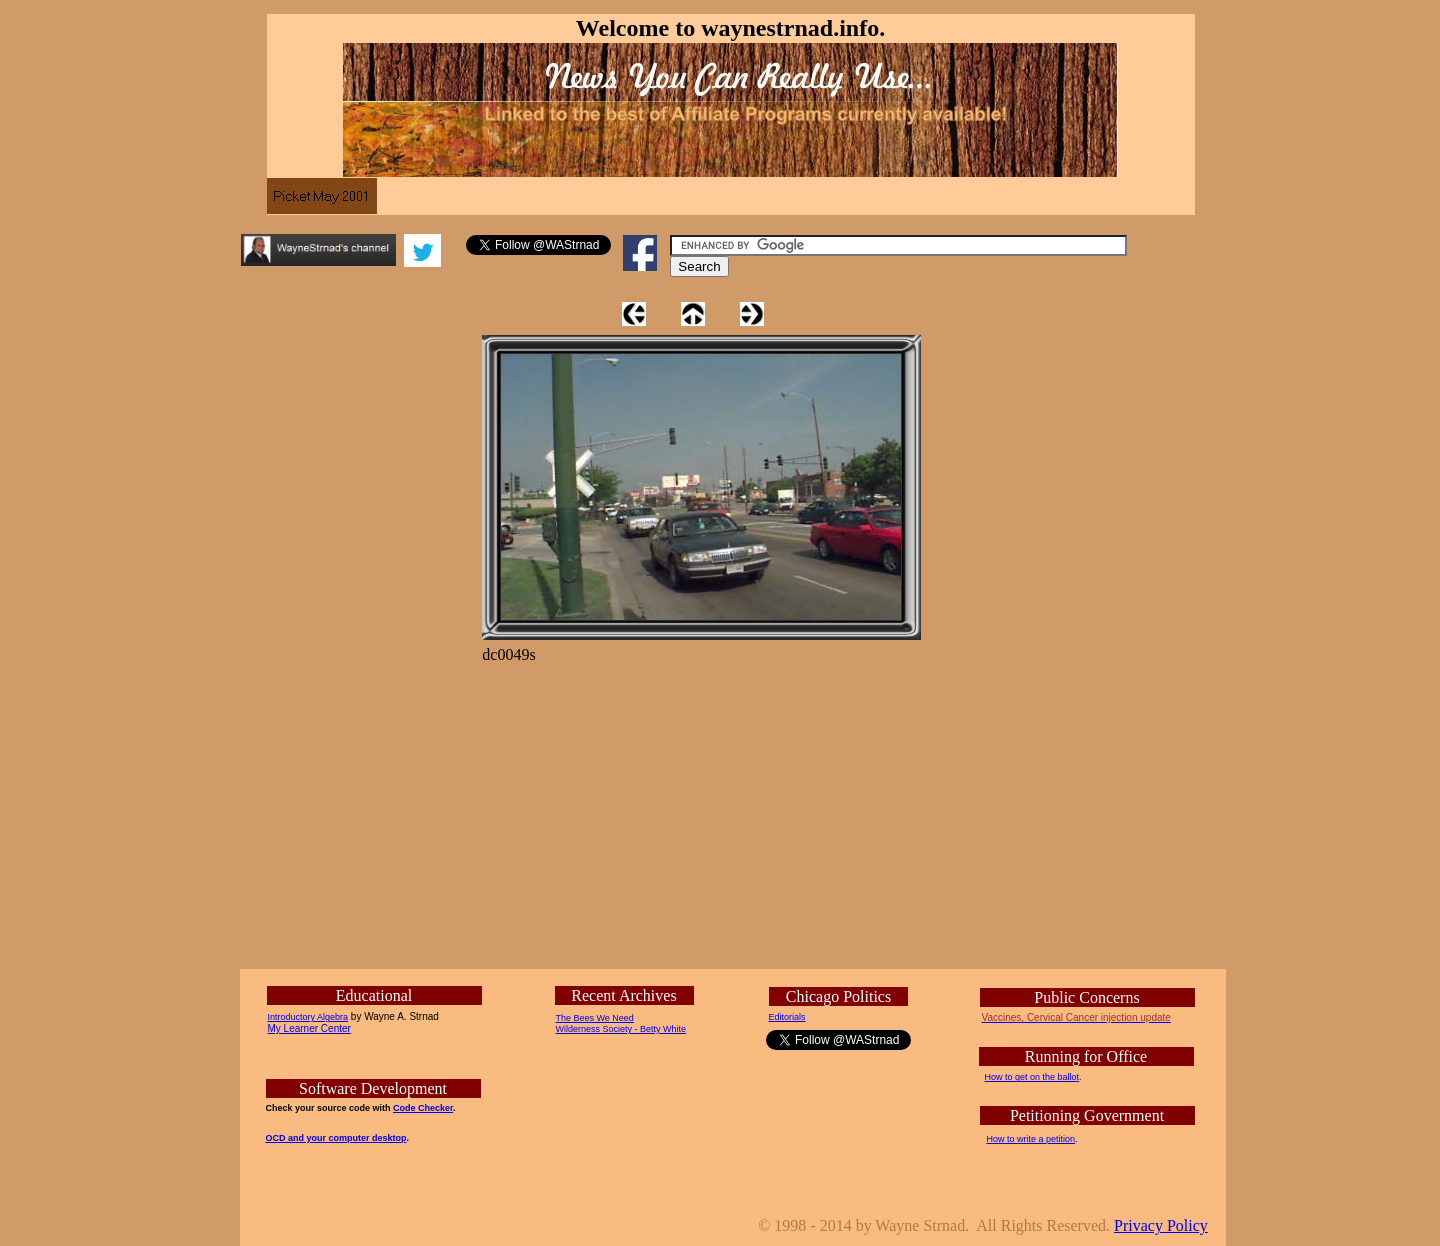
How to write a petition (1031, 1139)
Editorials (787, 1017)
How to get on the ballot (1032, 1077)
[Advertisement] (995, 633)
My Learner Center (309, 1028)
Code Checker (423, 1108)
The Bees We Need (595, 1018)
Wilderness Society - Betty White (621, 1029)
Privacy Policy (1161, 1225)
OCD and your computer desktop (336, 1138)
